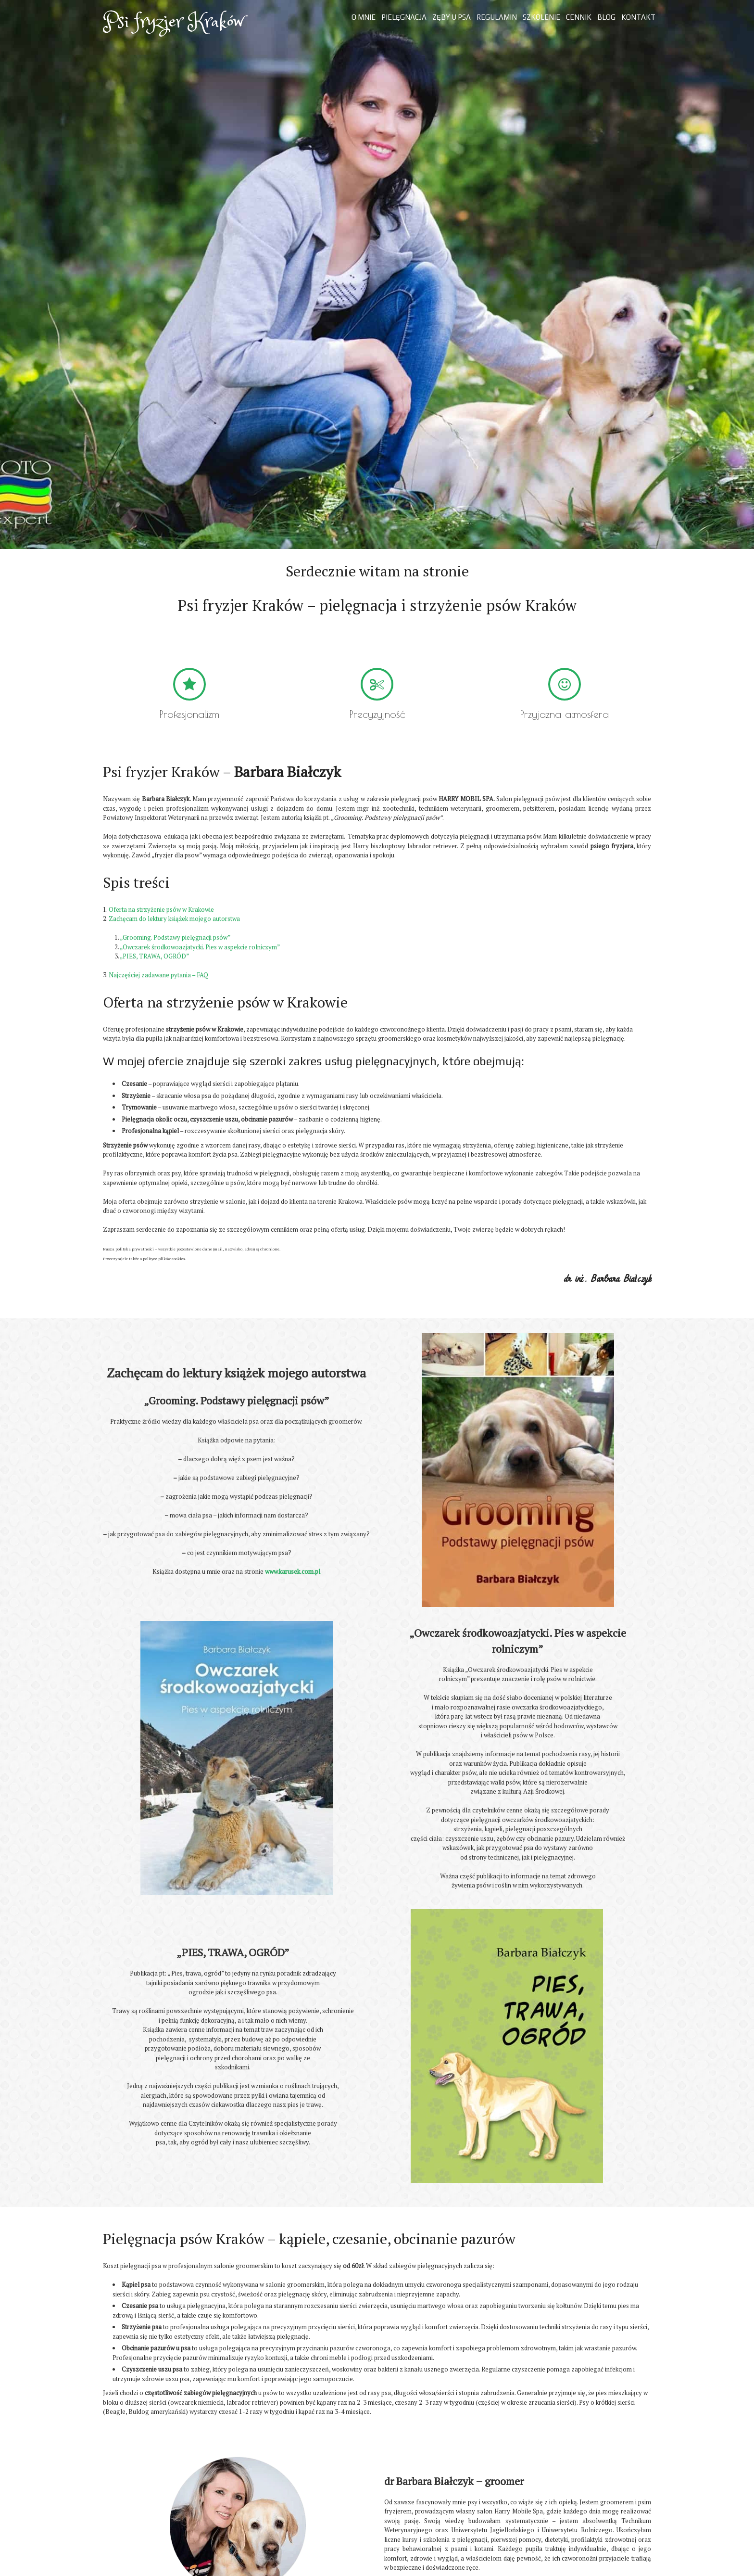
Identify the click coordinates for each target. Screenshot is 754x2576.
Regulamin (497, 17)
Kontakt (638, 17)
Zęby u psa (451, 17)
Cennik (578, 17)
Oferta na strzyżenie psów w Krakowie (161, 909)
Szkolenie (541, 17)
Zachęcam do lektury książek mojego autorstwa (174, 918)
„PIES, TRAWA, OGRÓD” (154, 956)
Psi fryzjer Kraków (173, 22)
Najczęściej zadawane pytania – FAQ (158, 974)
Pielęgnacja (404, 17)
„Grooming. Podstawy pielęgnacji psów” (175, 937)
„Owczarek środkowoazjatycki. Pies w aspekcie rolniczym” (200, 947)
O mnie (364, 17)
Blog (606, 17)
